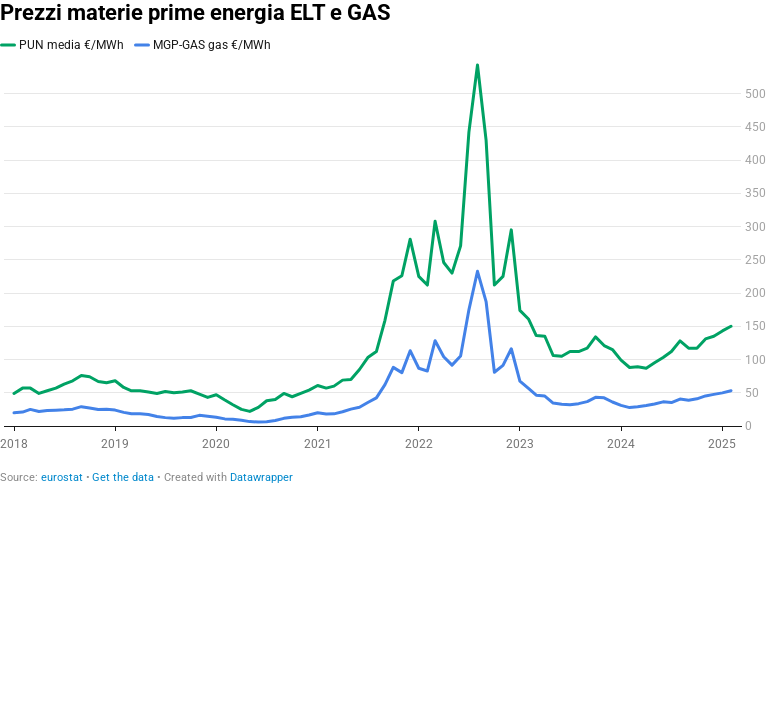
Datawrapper (261, 477)
